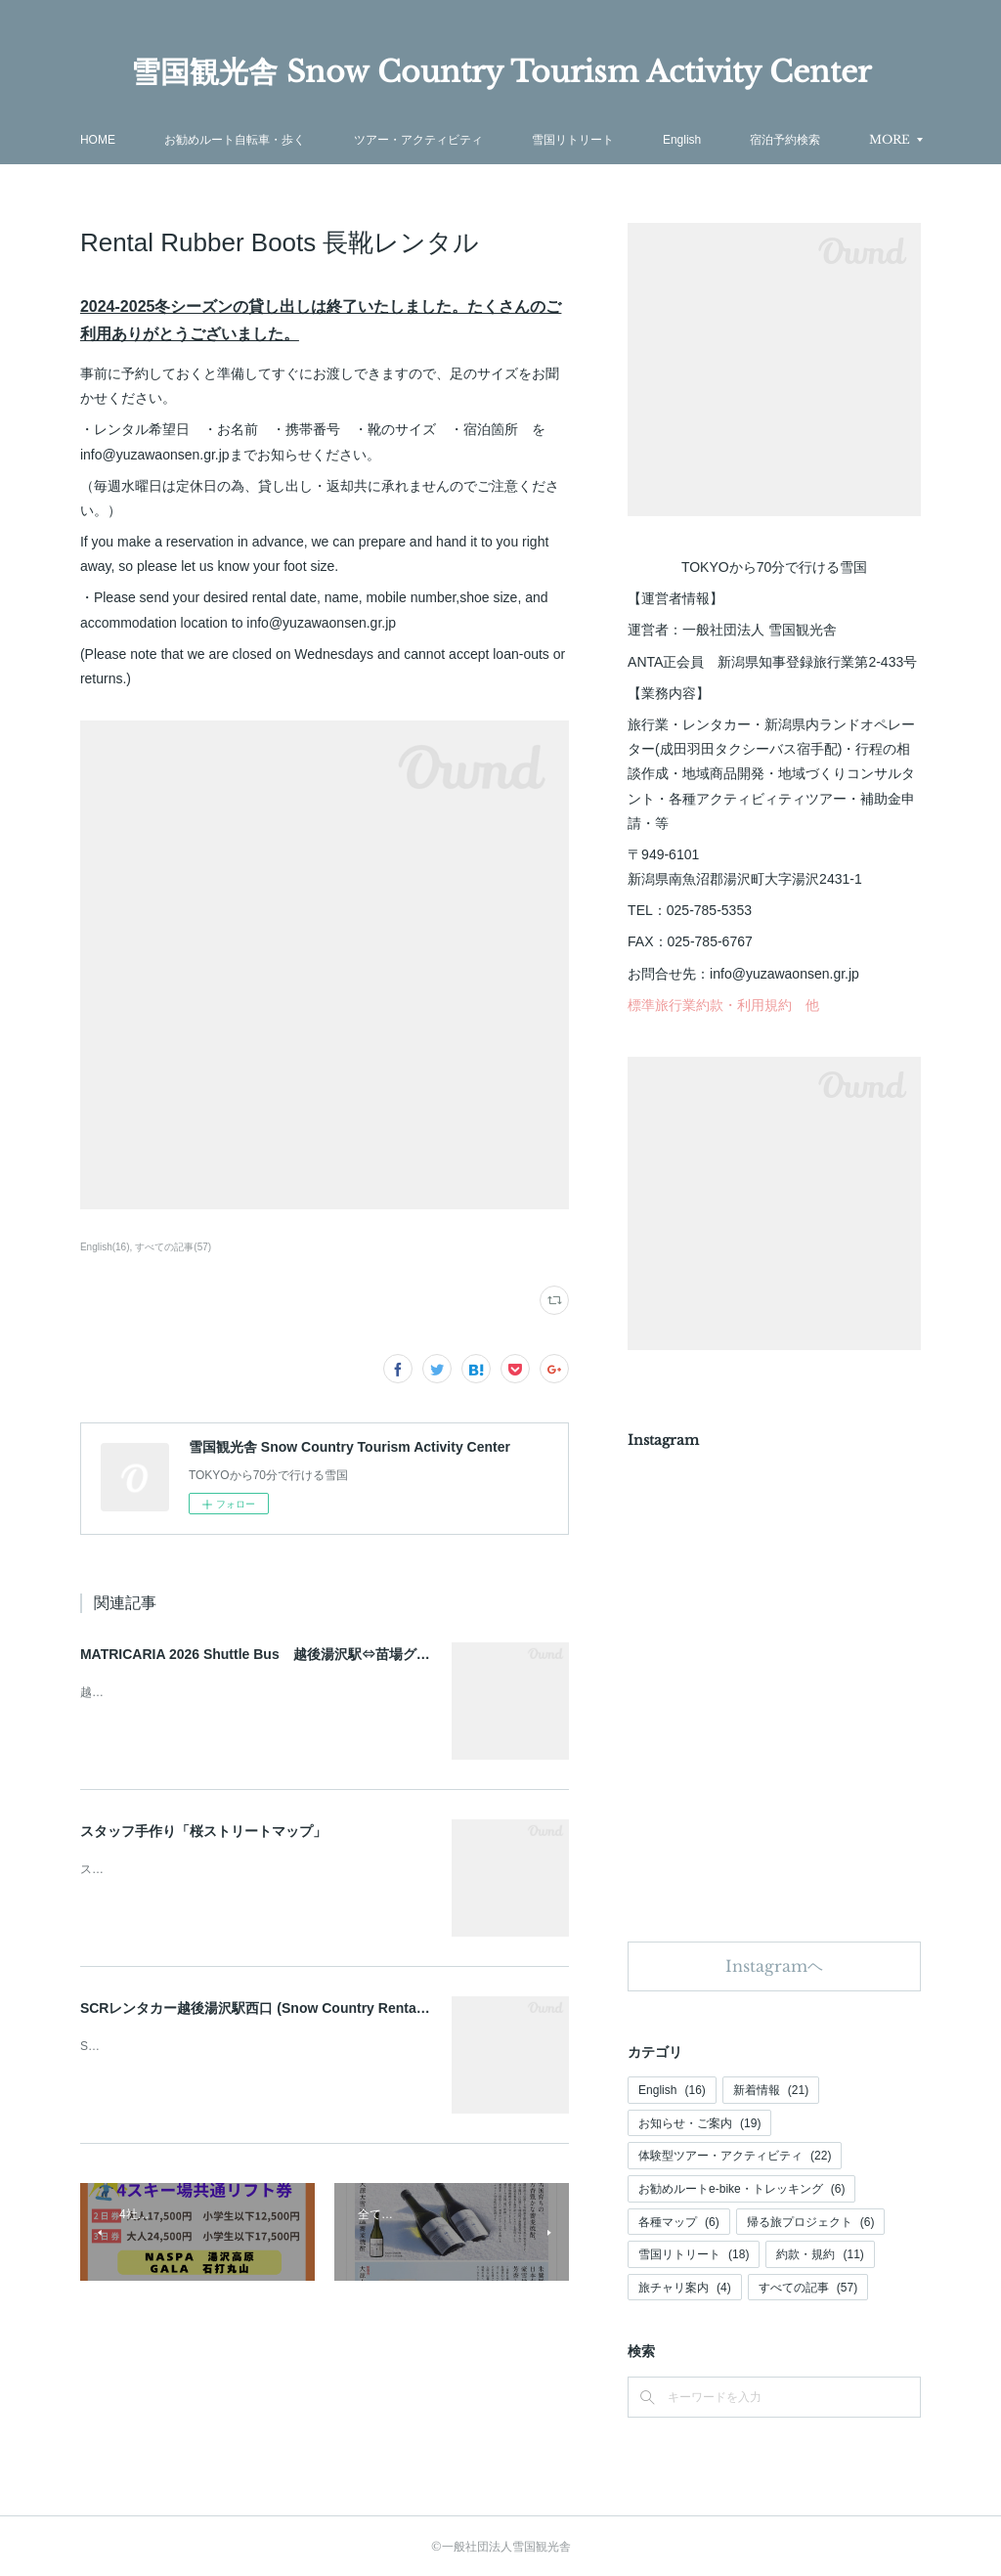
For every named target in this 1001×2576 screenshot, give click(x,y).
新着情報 (770, 2090)
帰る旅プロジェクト (811, 2222)
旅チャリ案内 (684, 2287)
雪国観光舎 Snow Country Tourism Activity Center (501, 72)
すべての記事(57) (173, 1247)
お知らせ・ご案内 (699, 2123)
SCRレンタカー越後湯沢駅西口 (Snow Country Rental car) (264, 2008)
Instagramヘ (774, 1966)
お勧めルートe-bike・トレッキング (741, 2189)
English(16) (105, 1247)
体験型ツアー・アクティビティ (734, 2155)
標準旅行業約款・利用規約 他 (723, 1005)
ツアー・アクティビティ (521, 140)
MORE (785, 139)
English (672, 2090)
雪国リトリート (675, 140)
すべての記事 (808, 2287)
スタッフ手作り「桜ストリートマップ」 (203, 1831)
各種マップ (678, 2222)
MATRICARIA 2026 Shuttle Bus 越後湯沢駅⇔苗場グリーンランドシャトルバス (330, 1654)
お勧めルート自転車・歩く (337, 140)
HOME (200, 140)
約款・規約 (819, 2254)
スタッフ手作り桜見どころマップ (168, 1869)
